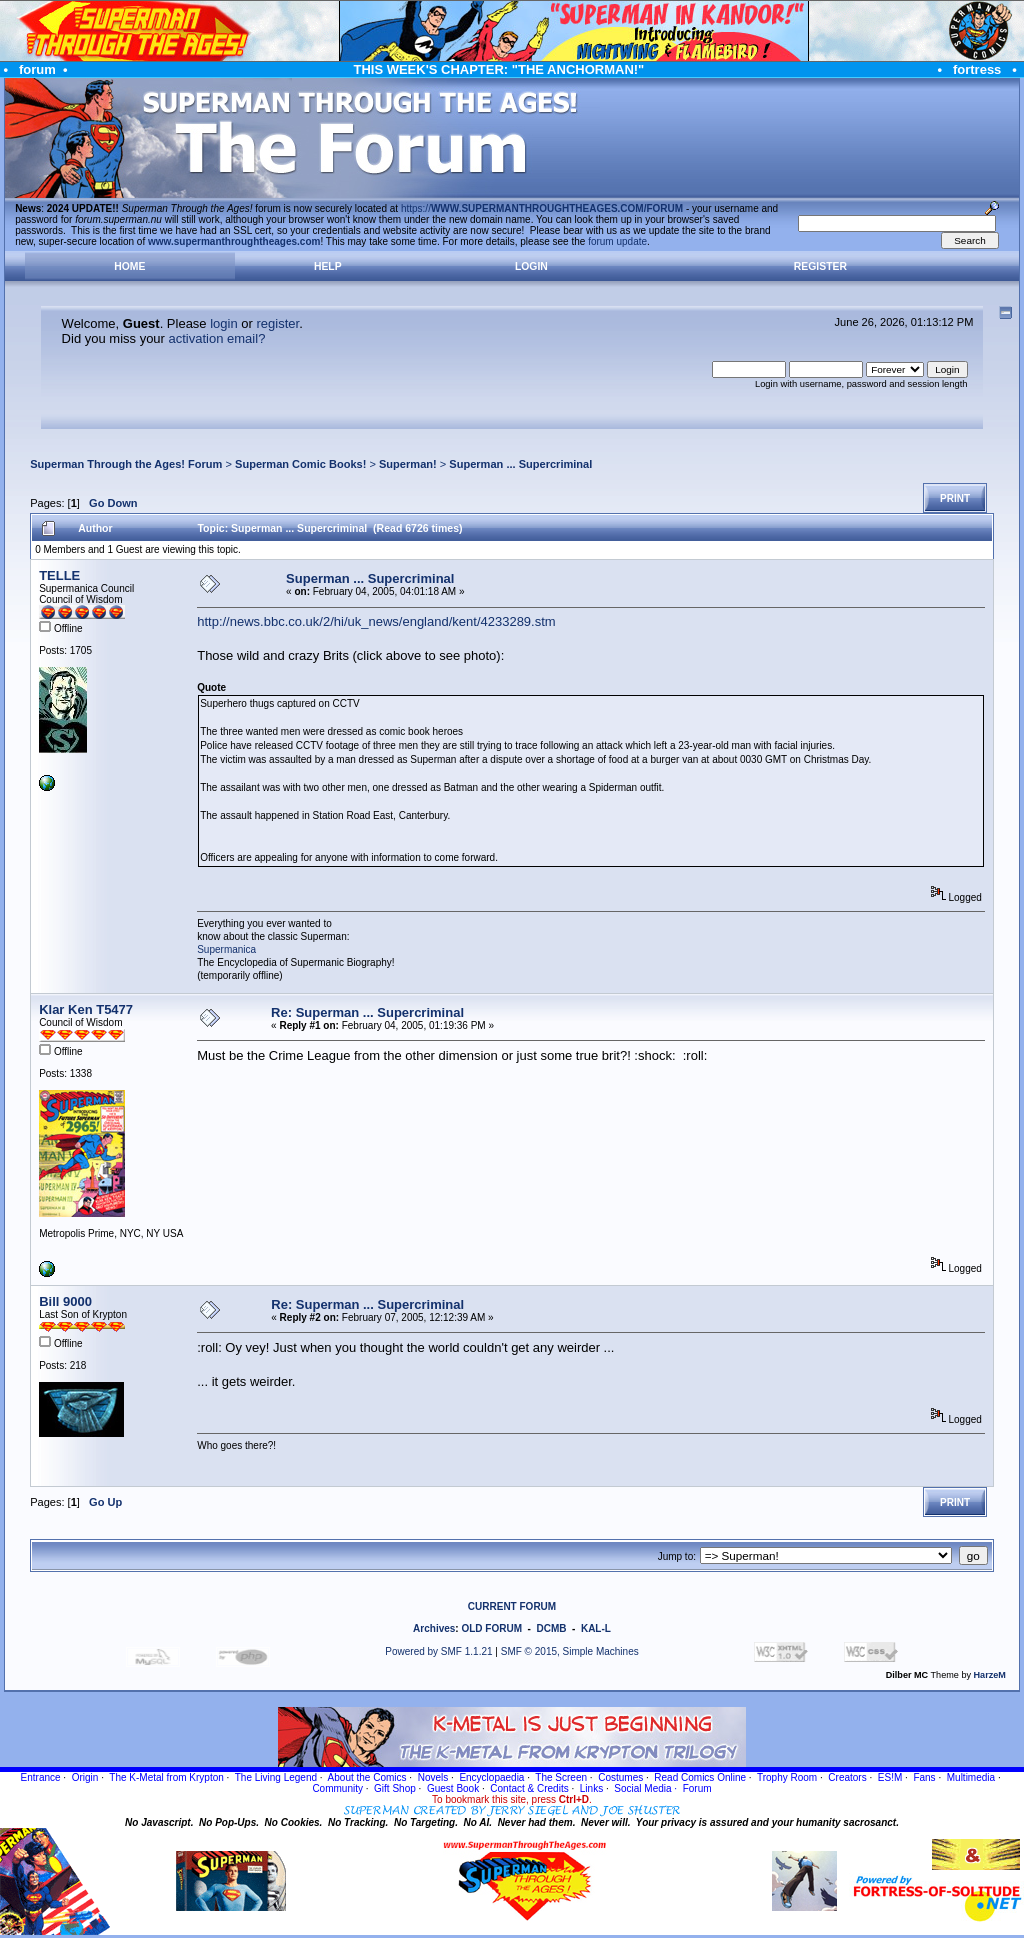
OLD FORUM (491, 1628)
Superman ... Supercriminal (520, 464)
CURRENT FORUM (512, 1606)
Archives (434, 1628)
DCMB (551, 1628)
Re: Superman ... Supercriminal (367, 1012)
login (223, 323)
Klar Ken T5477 (86, 1009)
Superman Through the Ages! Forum (126, 464)
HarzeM (990, 1675)
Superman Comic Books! (300, 464)
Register (820, 266)
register (277, 323)
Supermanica (226, 949)
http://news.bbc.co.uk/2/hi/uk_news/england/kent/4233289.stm (376, 621)
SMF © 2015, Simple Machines (570, 1651)
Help (328, 266)
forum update (617, 241)
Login (531, 266)
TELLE (59, 575)
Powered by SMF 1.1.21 (438, 1651)
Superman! (408, 464)
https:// (542, 208)
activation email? (217, 338)
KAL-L (596, 1628)
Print (955, 498)
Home (129, 266)
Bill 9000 (65, 1301)
